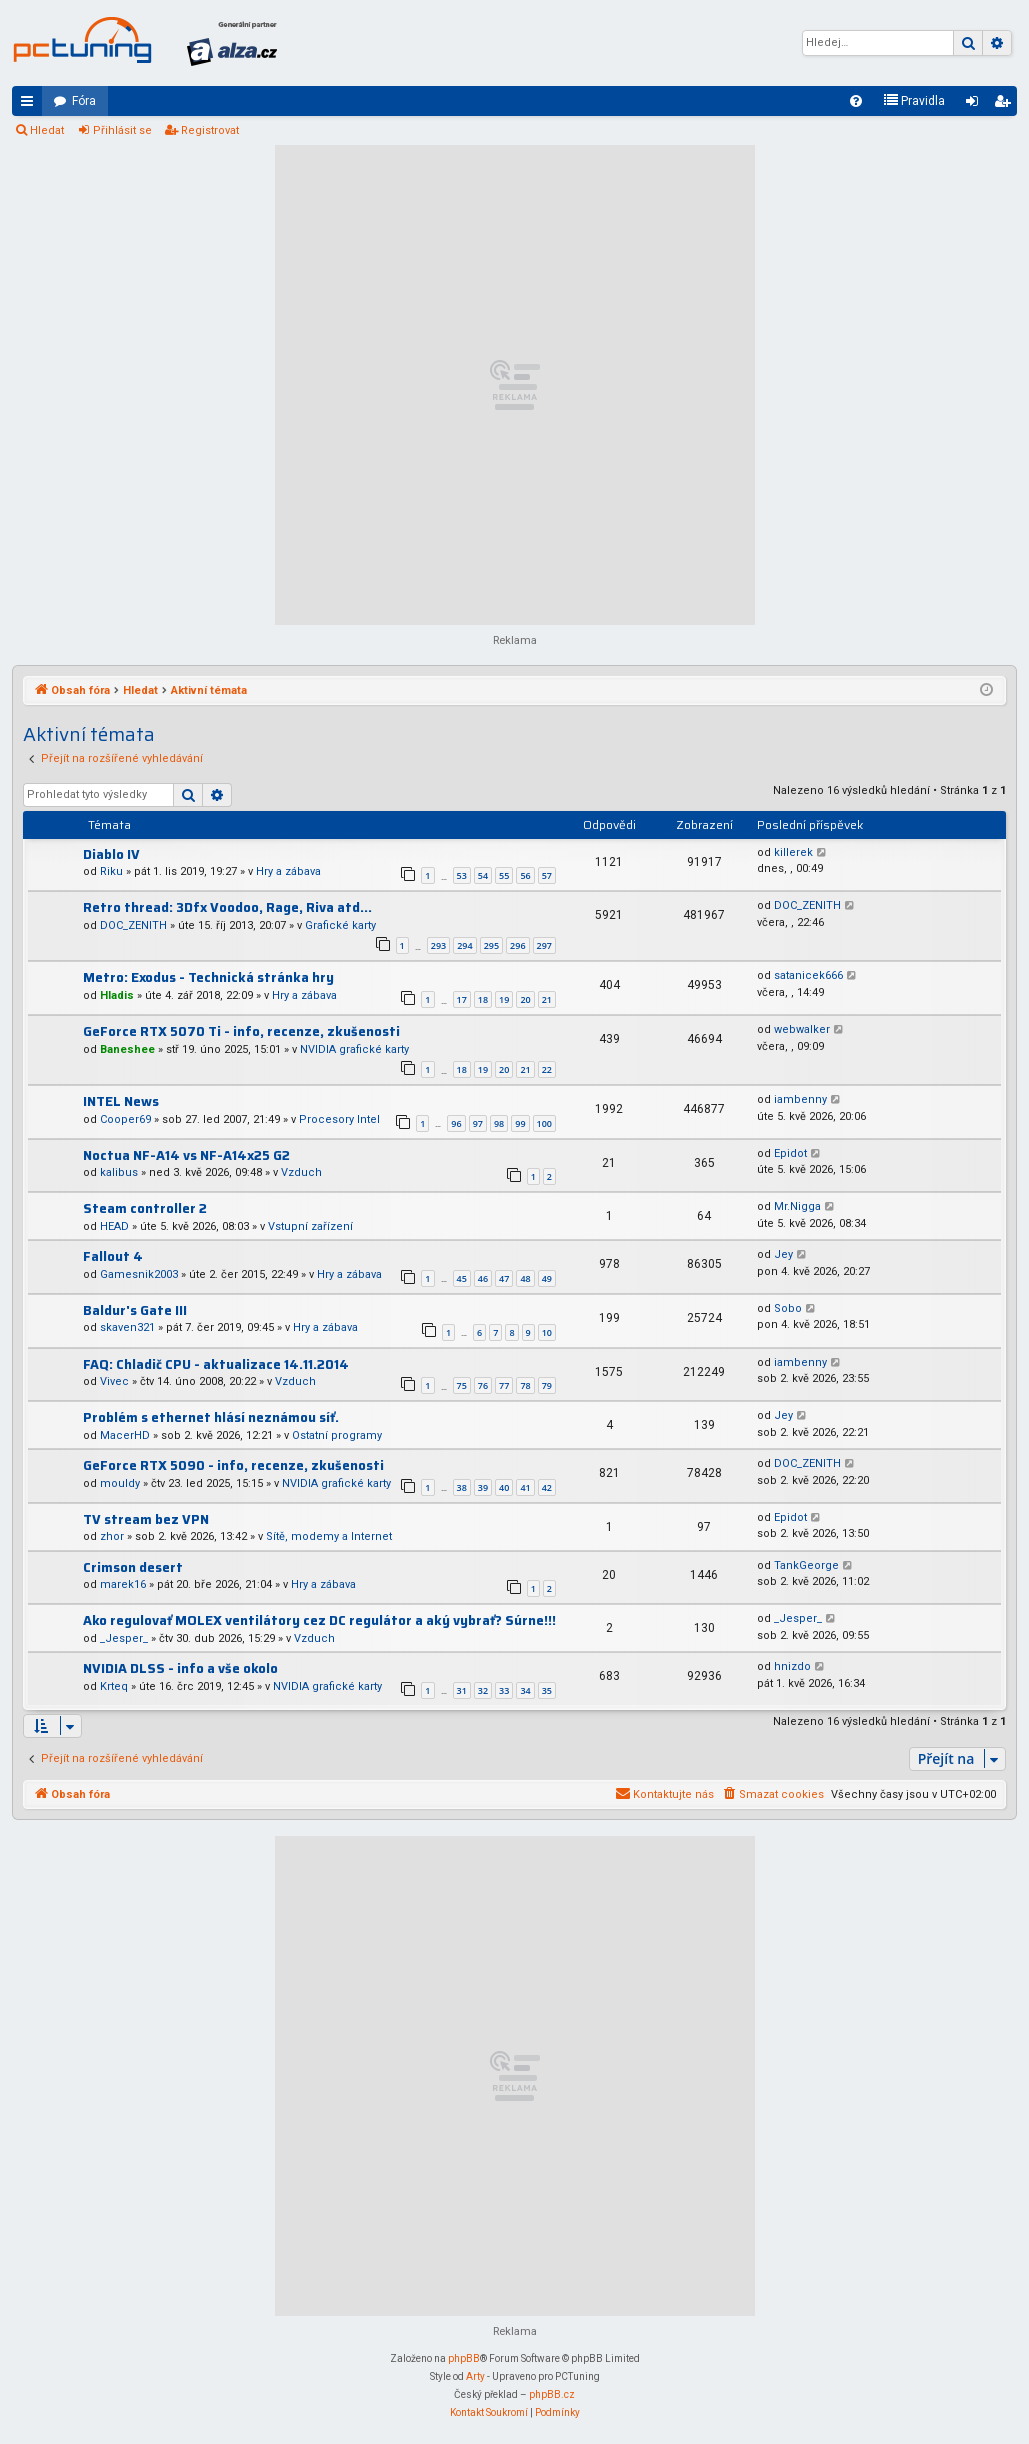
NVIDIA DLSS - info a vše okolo (180, 1668)
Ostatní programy (337, 1435)
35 (547, 1690)
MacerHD (125, 1435)
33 (504, 1690)
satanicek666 (808, 975)
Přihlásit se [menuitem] (976, 105)
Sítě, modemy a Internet (329, 1536)
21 (547, 999)
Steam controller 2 (145, 1208)
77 (504, 1385)
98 (499, 1123)
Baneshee (127, 1049)
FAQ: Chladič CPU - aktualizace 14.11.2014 (216, 1364)
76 (483, 1385)
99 (520, 1123)
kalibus (119, 1172)
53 (462, 875)
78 (525, 1385)
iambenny (800, 1099)
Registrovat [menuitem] (1006, 105)
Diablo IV (111, 854)
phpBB (464, 2358)
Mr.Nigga (797, 1206)
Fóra (84, 101)
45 (462, 1278)
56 (525, 875)
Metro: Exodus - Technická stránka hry (208, 977)
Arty (475, 2376)
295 (491, 945)
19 (504, 999)
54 (483, 875)
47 (504, 1278)
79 (547, 1385)
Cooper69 (125, 1119)
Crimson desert (133, 1567)
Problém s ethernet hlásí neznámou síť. (211, 1417)
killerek (793, 852)
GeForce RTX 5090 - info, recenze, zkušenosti (233, 1465)
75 (462, 1385)
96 (456, 1123)
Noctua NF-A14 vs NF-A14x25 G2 (186, 1155)
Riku (111, 871)
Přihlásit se (122, 130)
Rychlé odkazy (31, 105)
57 (547, 875)
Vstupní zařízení (310, 1226)
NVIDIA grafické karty (354, 1049)
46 (483, 1278)
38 (462, 1487)
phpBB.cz (552, 2394)
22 (547, 1069)
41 (525, 1487)
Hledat (47, 130)
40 (504, 1487)
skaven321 (127, 1327)
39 (483, 1487)
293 (438, 945)
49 (547, 1278)
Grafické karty (340, 925)
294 (464, 945)
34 (525, 1690)
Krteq (114, 1686)
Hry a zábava (288, 871)
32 (483, 1690)
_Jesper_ (124, 1638)
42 (547, 1487)
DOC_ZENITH (133, 925)
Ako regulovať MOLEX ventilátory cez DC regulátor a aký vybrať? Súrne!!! (319, 1620)
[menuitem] (856, 101)
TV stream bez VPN (146, 1519)
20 (525, 999)
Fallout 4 (113, 1256)
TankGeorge (806, 1565)
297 (544, 945)
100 (544, 1123)
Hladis (117, 995)
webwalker (802, 1029)
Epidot (790, 1153)
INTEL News (121, 1101)
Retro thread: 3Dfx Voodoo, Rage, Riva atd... (227, 907)
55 (504, 875)
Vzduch (301, 1172)
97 (478, 1123)
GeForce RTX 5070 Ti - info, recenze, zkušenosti (241, 1031)
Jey (783, 1254)
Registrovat (210, 130)
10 (547, 1332)
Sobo (788, 1308)
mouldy (120, 1483)
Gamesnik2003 (139, 1274)
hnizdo (792, 1666)
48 (525, 1278)
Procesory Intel (339, 1119)
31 (462, 1690)
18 (483, 999)
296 (517, 945)
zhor (112, 1536)
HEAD (114, 1226)
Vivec (114, 1381)
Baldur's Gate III (135, 1310)
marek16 (123, 1584)
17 (462, 999)
